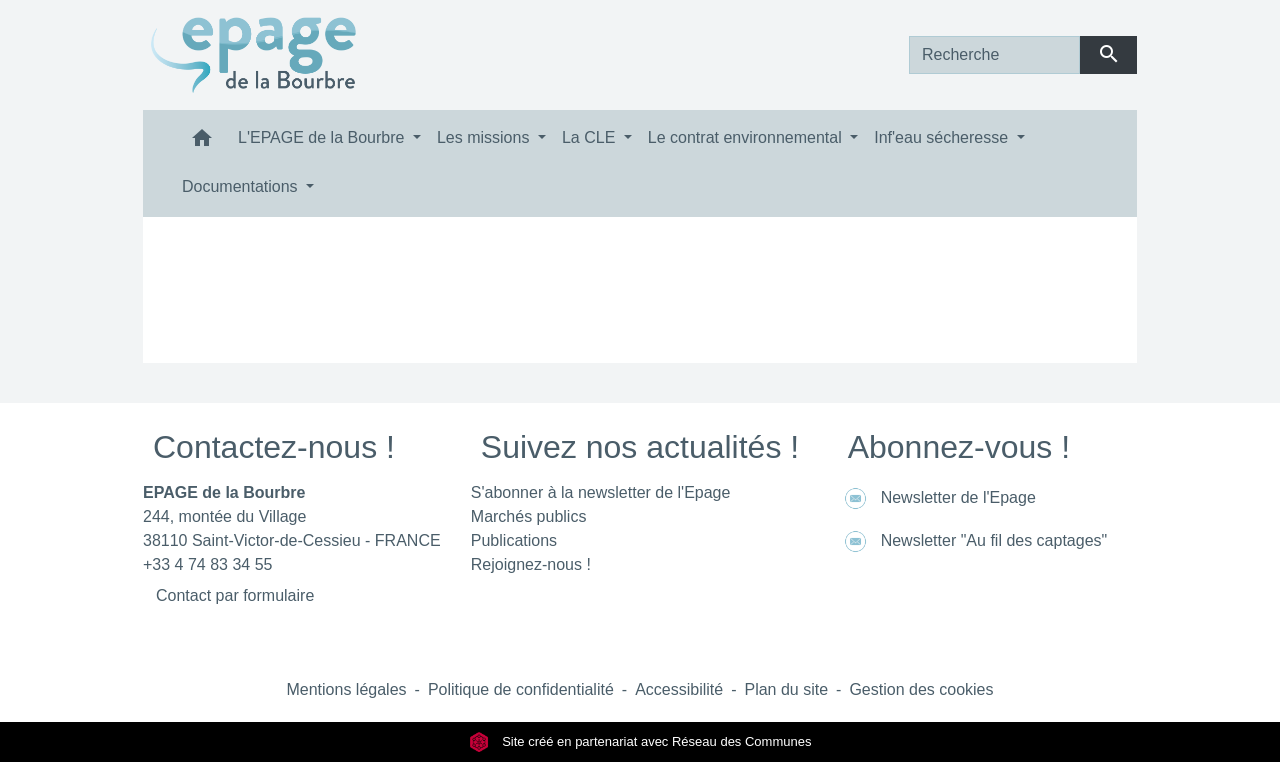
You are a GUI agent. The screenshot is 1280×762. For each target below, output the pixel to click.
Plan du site (786, 689)
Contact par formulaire (235, 595)
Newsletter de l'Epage (937, 498)
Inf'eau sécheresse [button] (943, 137)
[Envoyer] (1108, 55)
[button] (202, 142)
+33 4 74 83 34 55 (207, 564)
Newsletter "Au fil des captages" (973, 541)
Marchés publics (529, 516)
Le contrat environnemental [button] (747, 137)
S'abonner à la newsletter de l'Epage (601, 492)
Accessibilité (679, 689)
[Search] (994, 55)
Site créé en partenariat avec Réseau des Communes (640, 741)
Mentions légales (346, 689)
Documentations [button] (242, 186)
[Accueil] (254, 55)
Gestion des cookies (921, 689)
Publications (514, 540)
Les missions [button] (485, 137)
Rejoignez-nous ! (531, 564)
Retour (640, 313)
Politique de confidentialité (521, 689)
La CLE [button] (591, 137)
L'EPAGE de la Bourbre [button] (323, 137)
